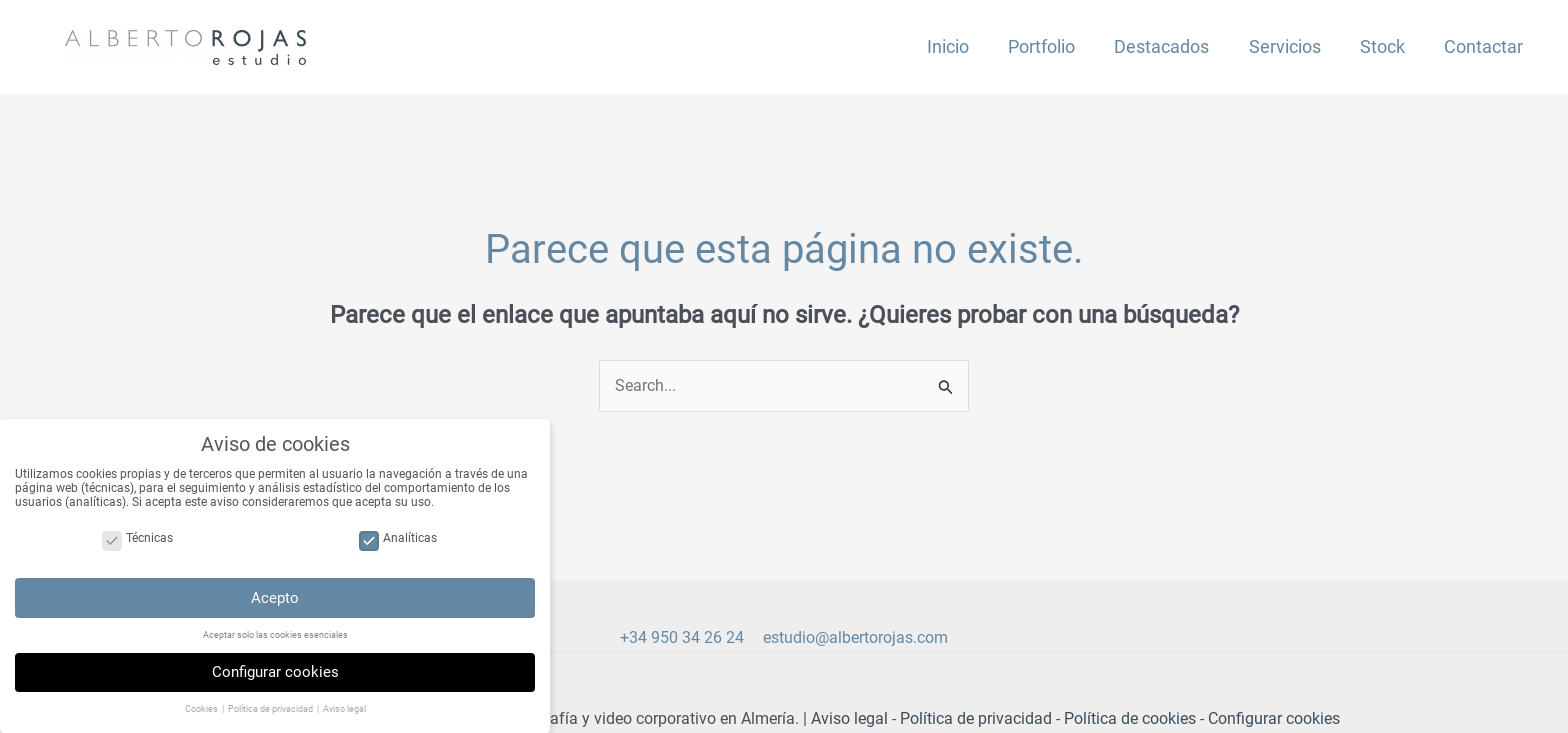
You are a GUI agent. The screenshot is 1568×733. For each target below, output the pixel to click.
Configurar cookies (1274, 719)
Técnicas (137, 545)
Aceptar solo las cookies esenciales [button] (275, 641)
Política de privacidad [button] (271, 716)
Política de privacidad (976, 719)
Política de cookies (1130, 719)
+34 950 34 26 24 (682, 638)
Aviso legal (849, 719)
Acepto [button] (275, 604)
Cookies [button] (202, 716)
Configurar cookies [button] (275, 678)
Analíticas (398, 545)
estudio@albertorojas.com (855, 638)
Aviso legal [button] (344, 716)
